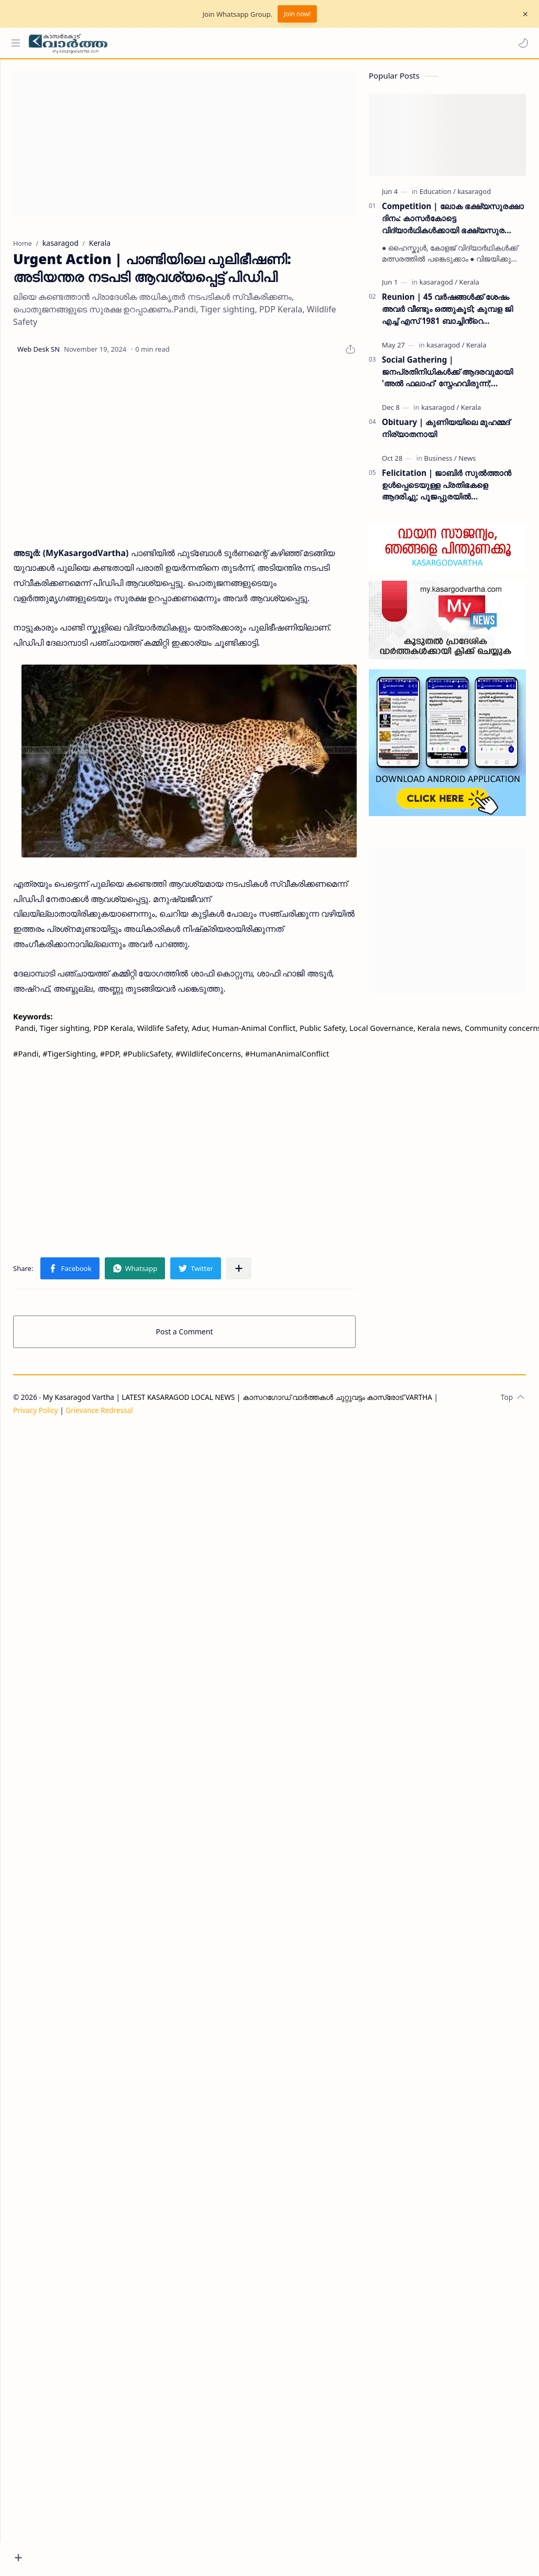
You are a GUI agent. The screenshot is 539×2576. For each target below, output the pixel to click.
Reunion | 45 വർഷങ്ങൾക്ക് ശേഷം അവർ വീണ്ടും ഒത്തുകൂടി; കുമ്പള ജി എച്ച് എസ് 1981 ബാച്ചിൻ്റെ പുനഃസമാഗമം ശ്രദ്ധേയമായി (447, 314)
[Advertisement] (243, 148)
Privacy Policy (74, 1427)
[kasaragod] (474, 196)
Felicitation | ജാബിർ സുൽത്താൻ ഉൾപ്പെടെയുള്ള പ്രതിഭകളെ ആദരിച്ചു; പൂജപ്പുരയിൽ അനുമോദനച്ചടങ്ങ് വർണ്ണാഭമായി (446, 490)
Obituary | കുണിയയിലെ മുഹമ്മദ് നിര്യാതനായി (446, 433)
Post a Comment (204, 1349)
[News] (467, 463)
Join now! (297, 13)
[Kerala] (469, 287)
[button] (521, 43)
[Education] (438, 196)
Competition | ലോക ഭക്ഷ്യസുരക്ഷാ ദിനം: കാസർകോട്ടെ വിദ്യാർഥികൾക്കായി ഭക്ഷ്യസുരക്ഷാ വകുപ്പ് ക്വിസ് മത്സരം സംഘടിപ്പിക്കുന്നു (453, 223)
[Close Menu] (523, 14)
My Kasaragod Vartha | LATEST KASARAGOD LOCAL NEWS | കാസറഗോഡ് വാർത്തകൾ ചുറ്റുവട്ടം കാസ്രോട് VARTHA (276, 1414)
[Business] (440, 463)
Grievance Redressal (138, 1427)
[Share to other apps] (278, 1286)
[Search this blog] (217, 43)
